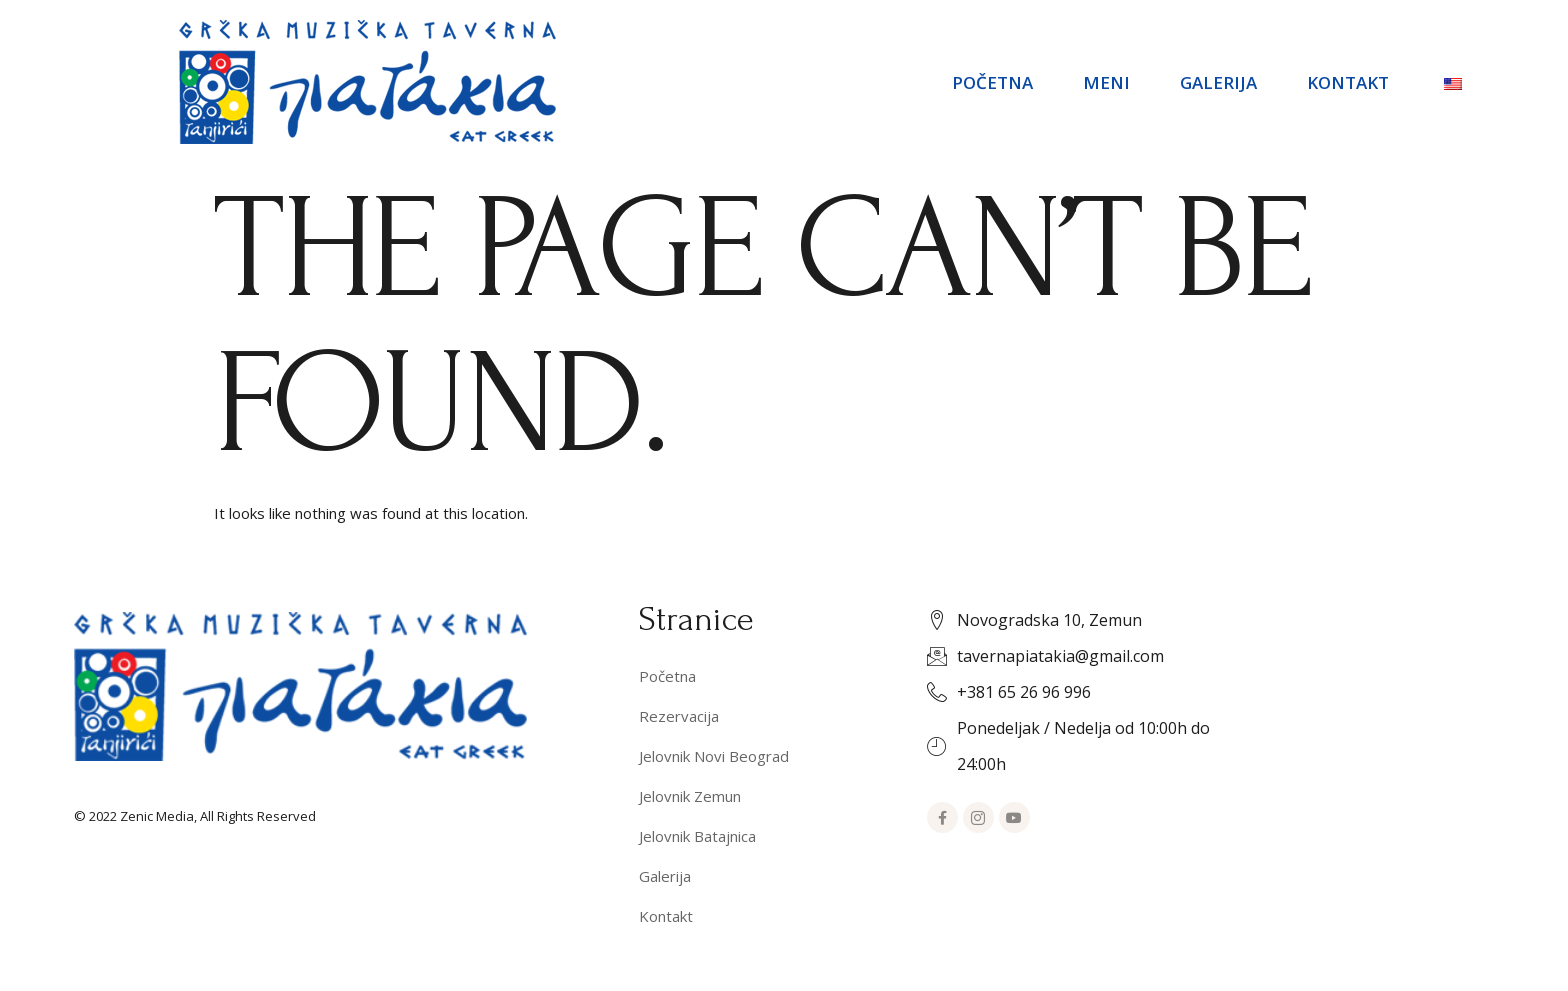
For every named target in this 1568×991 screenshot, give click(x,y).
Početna (992, 82)
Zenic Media (157, 816)
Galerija (1218, 82)
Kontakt (1348, 82)
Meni (1106, 82)
